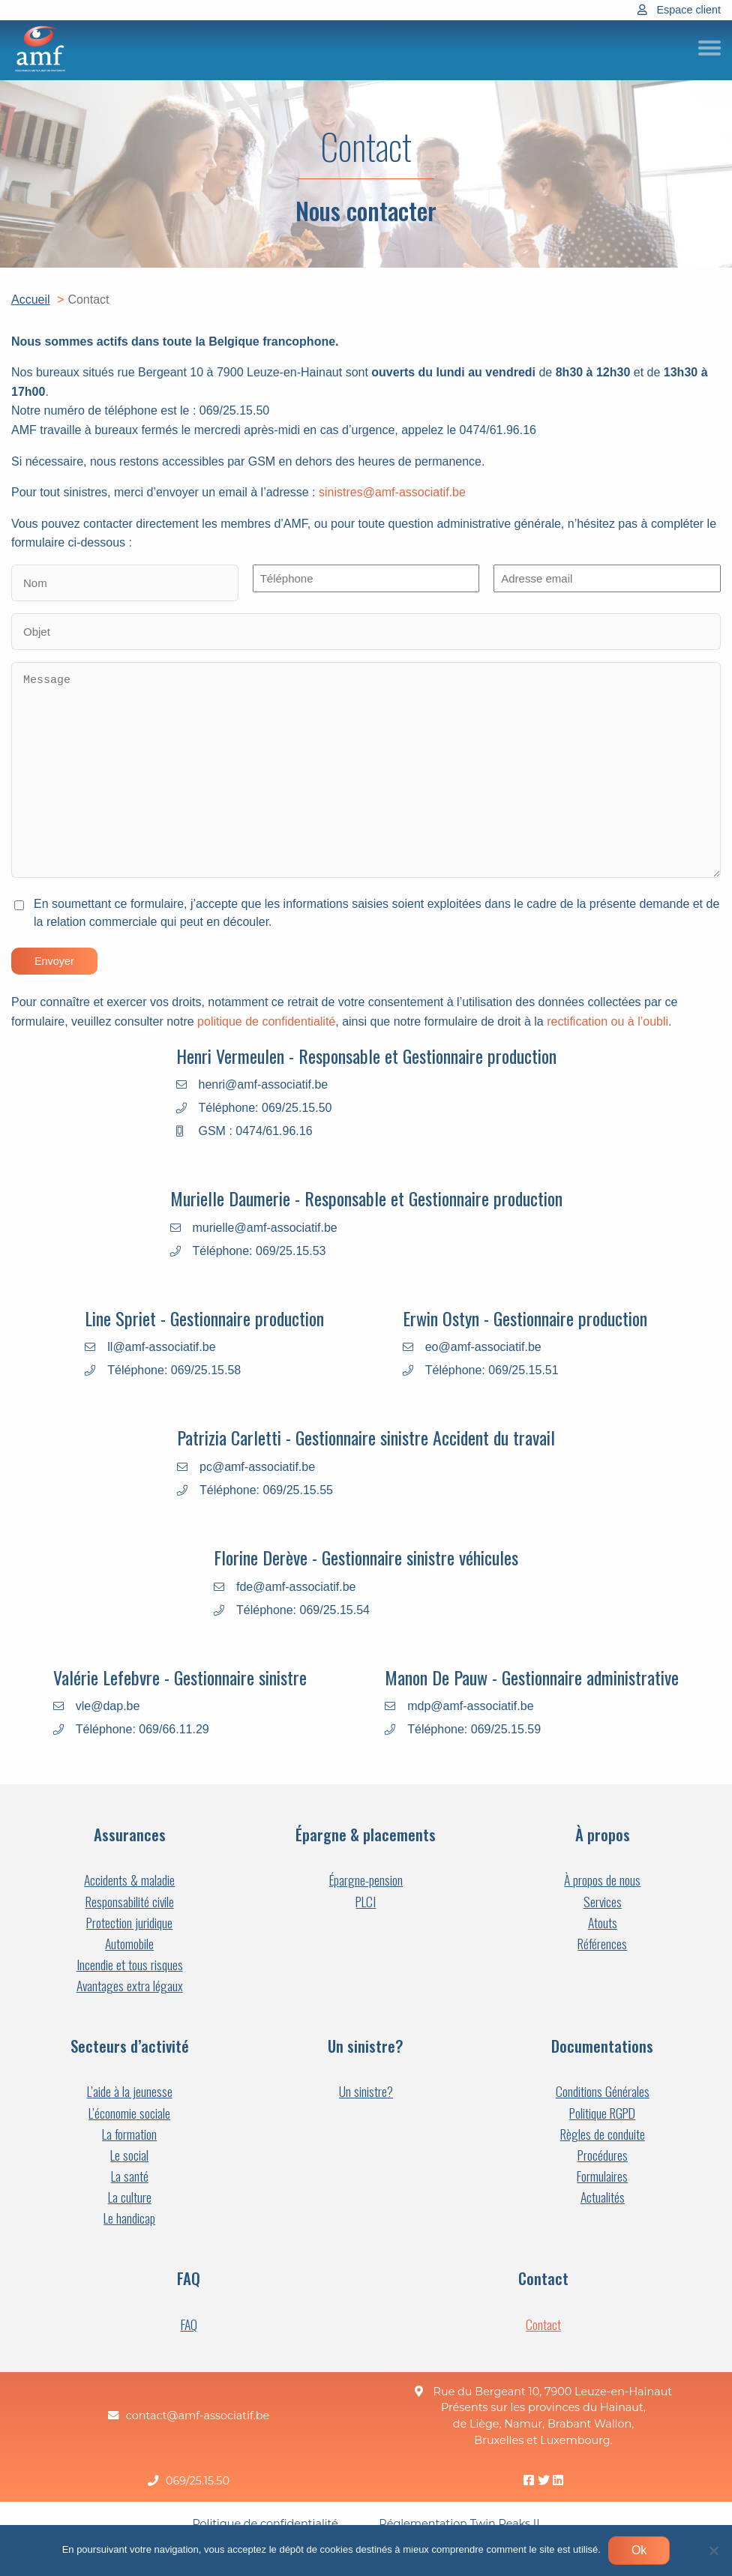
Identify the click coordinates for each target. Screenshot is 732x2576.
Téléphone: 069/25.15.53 (259, 1251)
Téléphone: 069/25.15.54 (303, 1610)
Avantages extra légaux (129, 1985)
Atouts (602, 1922)
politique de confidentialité (266, 1022)
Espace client (688, 10)
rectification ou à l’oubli (607, 1022)
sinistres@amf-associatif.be (392, 493)
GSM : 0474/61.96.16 (256, 1131)
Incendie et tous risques (129, 1964)
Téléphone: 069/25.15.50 (265, 1108)
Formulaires (602, 2176)
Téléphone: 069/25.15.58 (174, 1370)
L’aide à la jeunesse (129, 2091)
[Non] (713, 2550)
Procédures (603, 2155)
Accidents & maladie (129, 1880)
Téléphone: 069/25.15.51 (492, 1370)
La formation (129, 2134)
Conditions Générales (603, 2091)
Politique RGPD (602, 2113)
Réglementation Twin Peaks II (459, 2524)
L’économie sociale (129, 2113)
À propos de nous (602, 1880)
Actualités (602, 2197)
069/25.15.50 (198, 2481)
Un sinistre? (366, 2091)
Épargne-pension (366, 1880)
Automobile (129, 1943)
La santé (129, 2176)
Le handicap (129, 2218)
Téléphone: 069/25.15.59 (474, 1730)
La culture (130, 2197)
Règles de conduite (602, 2134)
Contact (543, 2324)
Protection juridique (129, 1922)
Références (602, 1943)
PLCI (366, 1901)
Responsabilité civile (130, 1901)
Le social (129, 2155)
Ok (639, 2550)
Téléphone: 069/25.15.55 (266, 1490)
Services (603, 1901)
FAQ (189, 2324)
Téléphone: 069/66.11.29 (142, 1730)
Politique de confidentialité (265, 2524)
